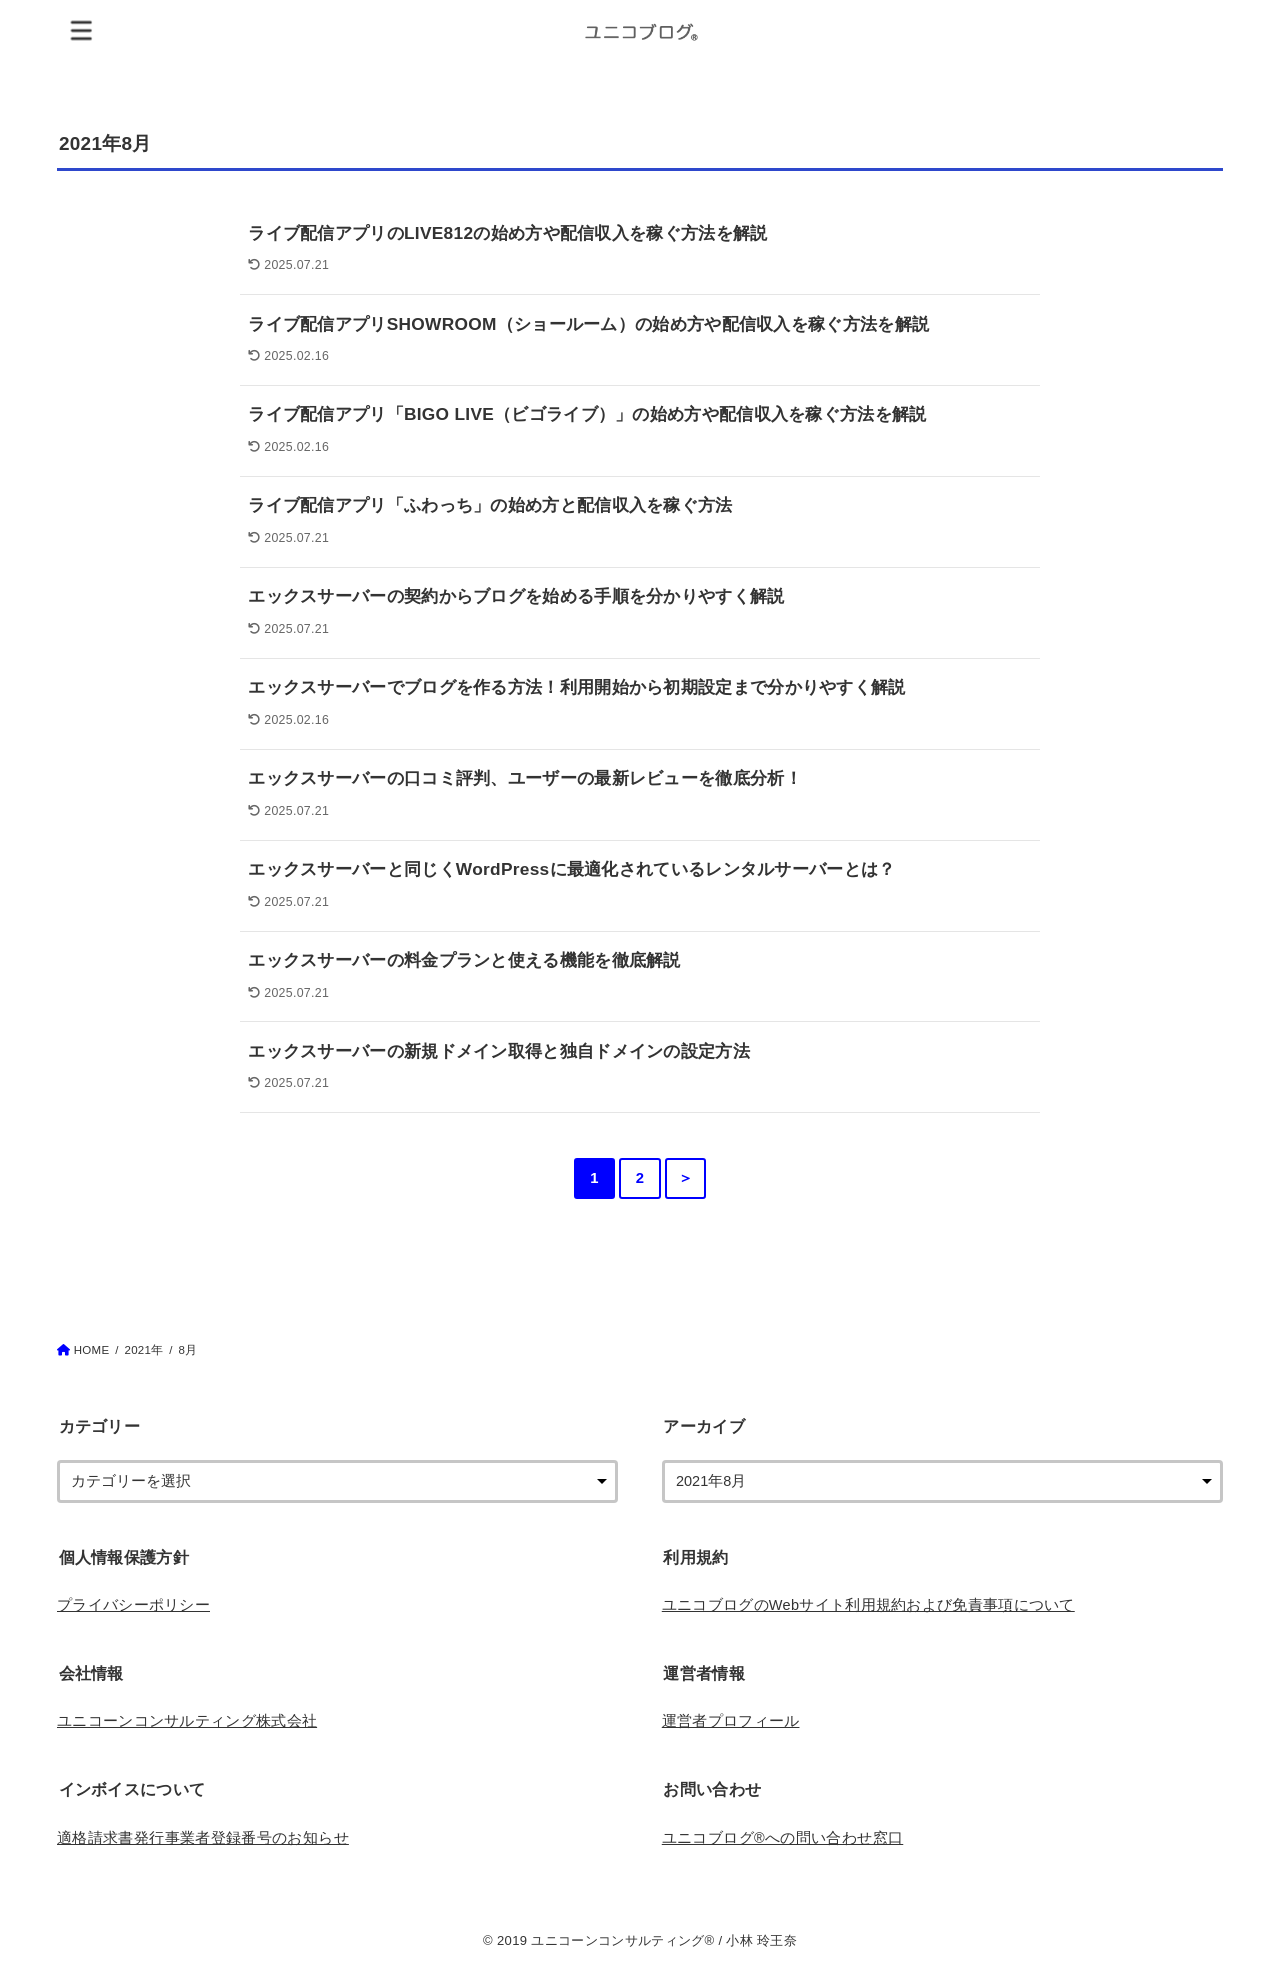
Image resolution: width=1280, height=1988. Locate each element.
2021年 (143, 1350)
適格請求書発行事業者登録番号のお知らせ (203, 1838)
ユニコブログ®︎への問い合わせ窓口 (783, 1838)
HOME (92, 1350)
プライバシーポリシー (133, 1605)
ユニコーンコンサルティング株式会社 (187, 1721)
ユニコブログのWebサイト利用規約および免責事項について (868, 1605)
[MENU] (82, 29)
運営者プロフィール (731, 1721)
